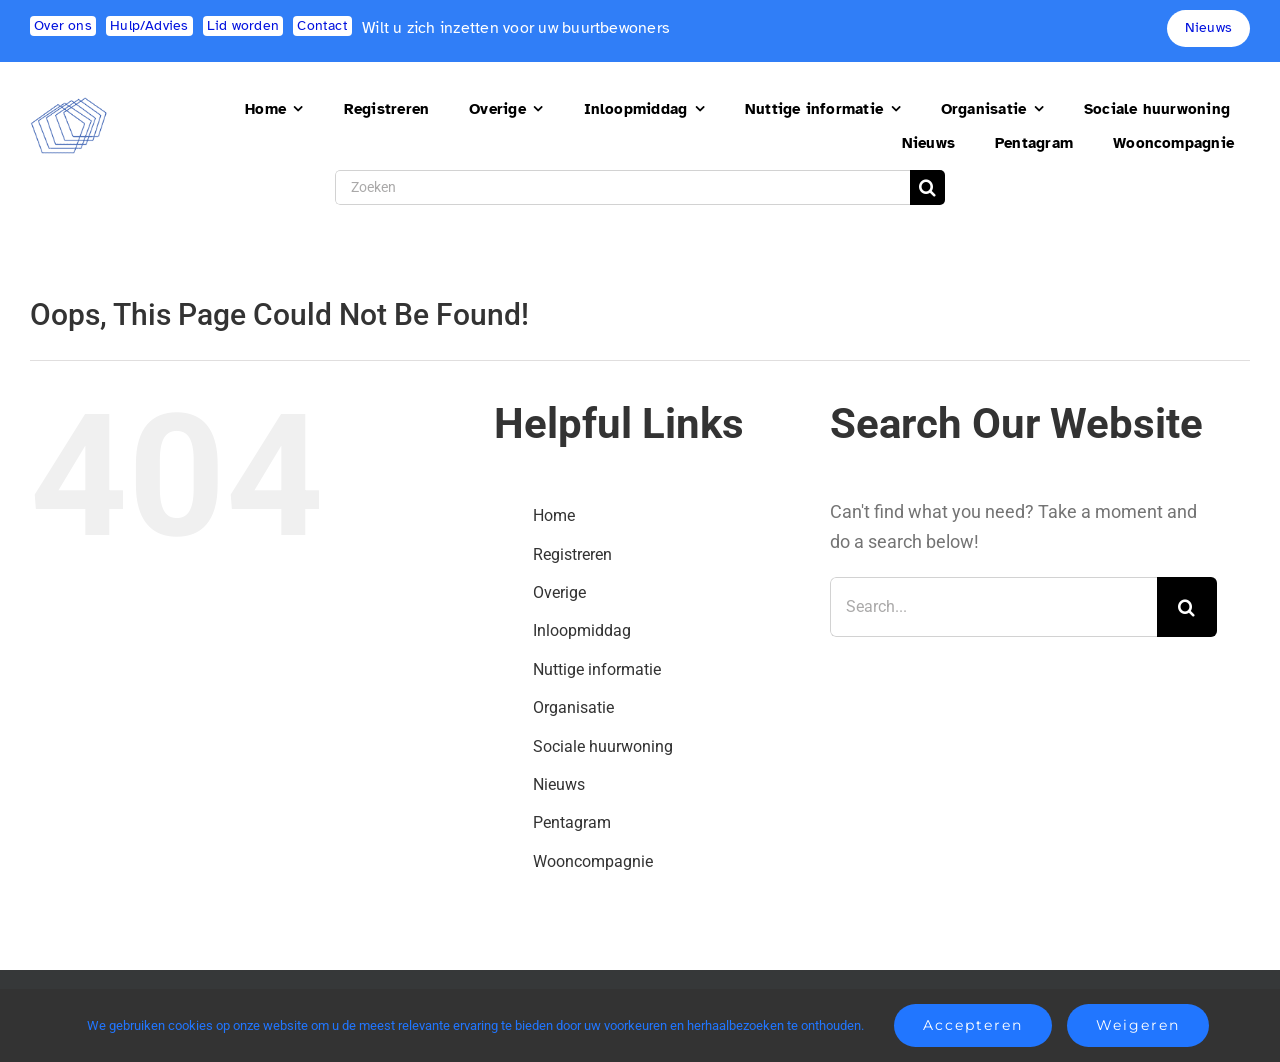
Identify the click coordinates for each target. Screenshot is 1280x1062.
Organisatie (573, 707)
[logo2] (69, 105)
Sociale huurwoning (603, 746)
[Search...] (993, 607)
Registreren (572, 554)
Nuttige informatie (597, 669)
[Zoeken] (622, 187)
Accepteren (973, 1025)
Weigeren (1138, 1025)
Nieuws (559, 784)
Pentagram (572, 822)
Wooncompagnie (593, 861)
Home (554, 515)
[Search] (927, 187)
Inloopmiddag (582, 630)
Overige (559, 592)
